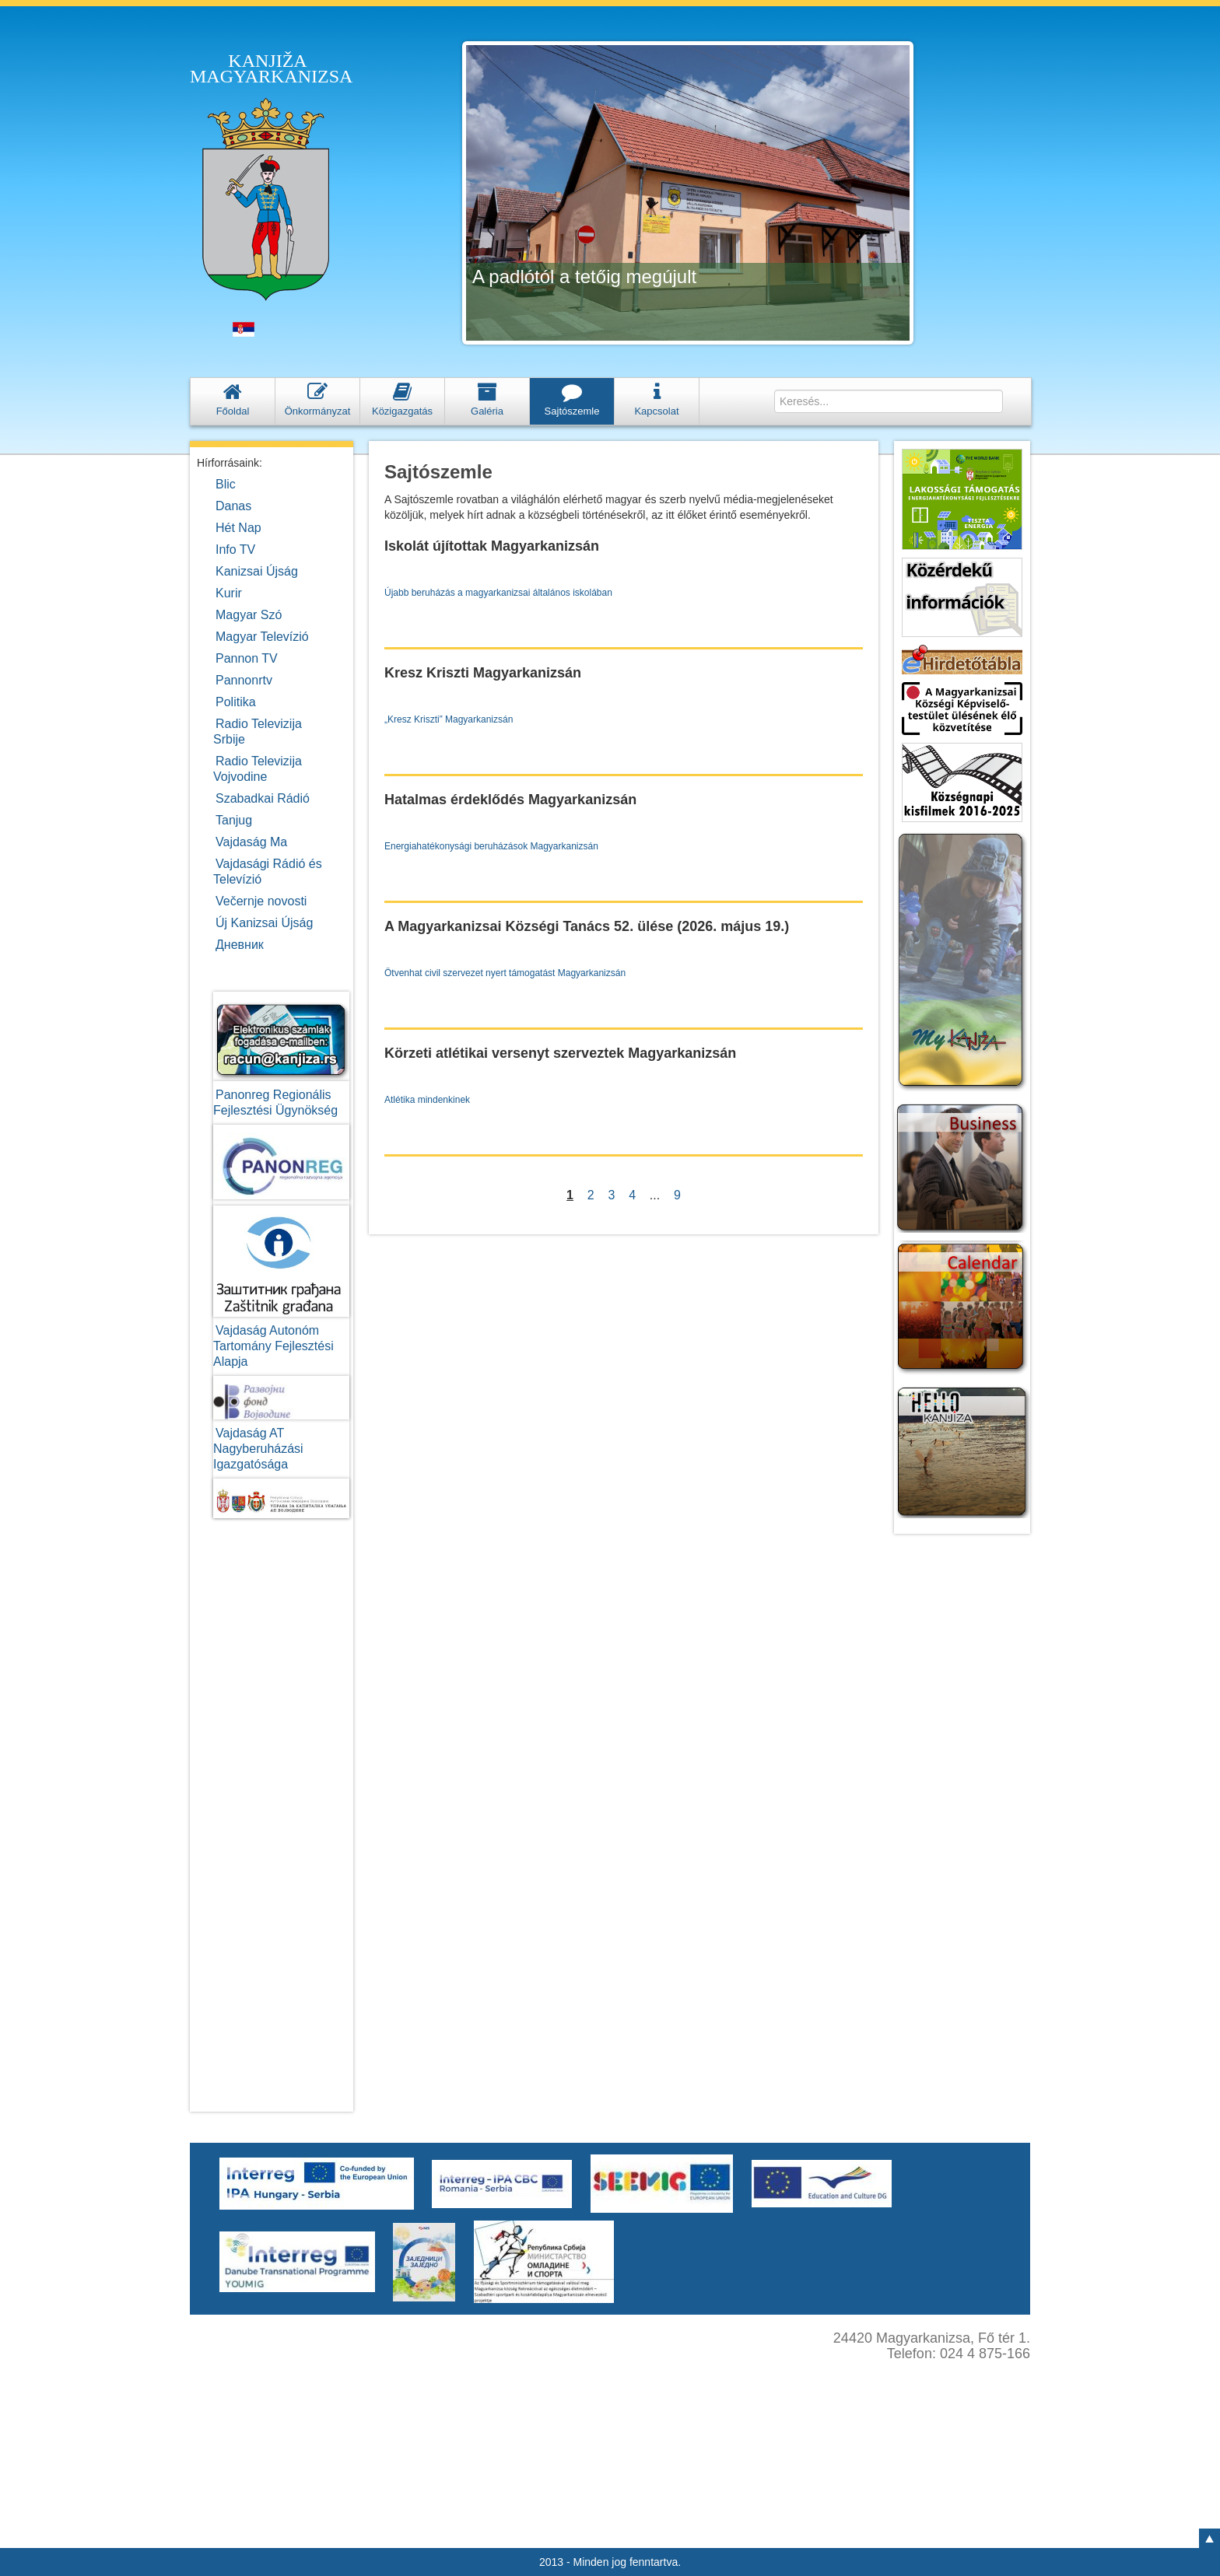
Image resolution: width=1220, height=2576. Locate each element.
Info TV (235, 549)
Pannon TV (247, 658)
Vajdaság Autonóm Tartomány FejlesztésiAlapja (273, 1346)
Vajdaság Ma (251, 842)
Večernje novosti (261, 901)
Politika (236, 702)
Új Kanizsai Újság (264, 922)
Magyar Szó (249, 614)
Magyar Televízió (262, 636)
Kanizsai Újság (257, 571)
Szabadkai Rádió (263, 798)
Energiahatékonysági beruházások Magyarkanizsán (491, 846)
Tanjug (234, 820)
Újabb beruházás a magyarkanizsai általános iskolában (498, 592)
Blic (226, 484)
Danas (233, 506)
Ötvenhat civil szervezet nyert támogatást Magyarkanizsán (505, 973)
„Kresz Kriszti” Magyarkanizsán (448, 719)
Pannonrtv (244, 680)
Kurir (229, 593)
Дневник (240, 944)
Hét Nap (238, 527)
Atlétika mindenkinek (427, 1099)
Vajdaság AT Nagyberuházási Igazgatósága (258, 1448)
